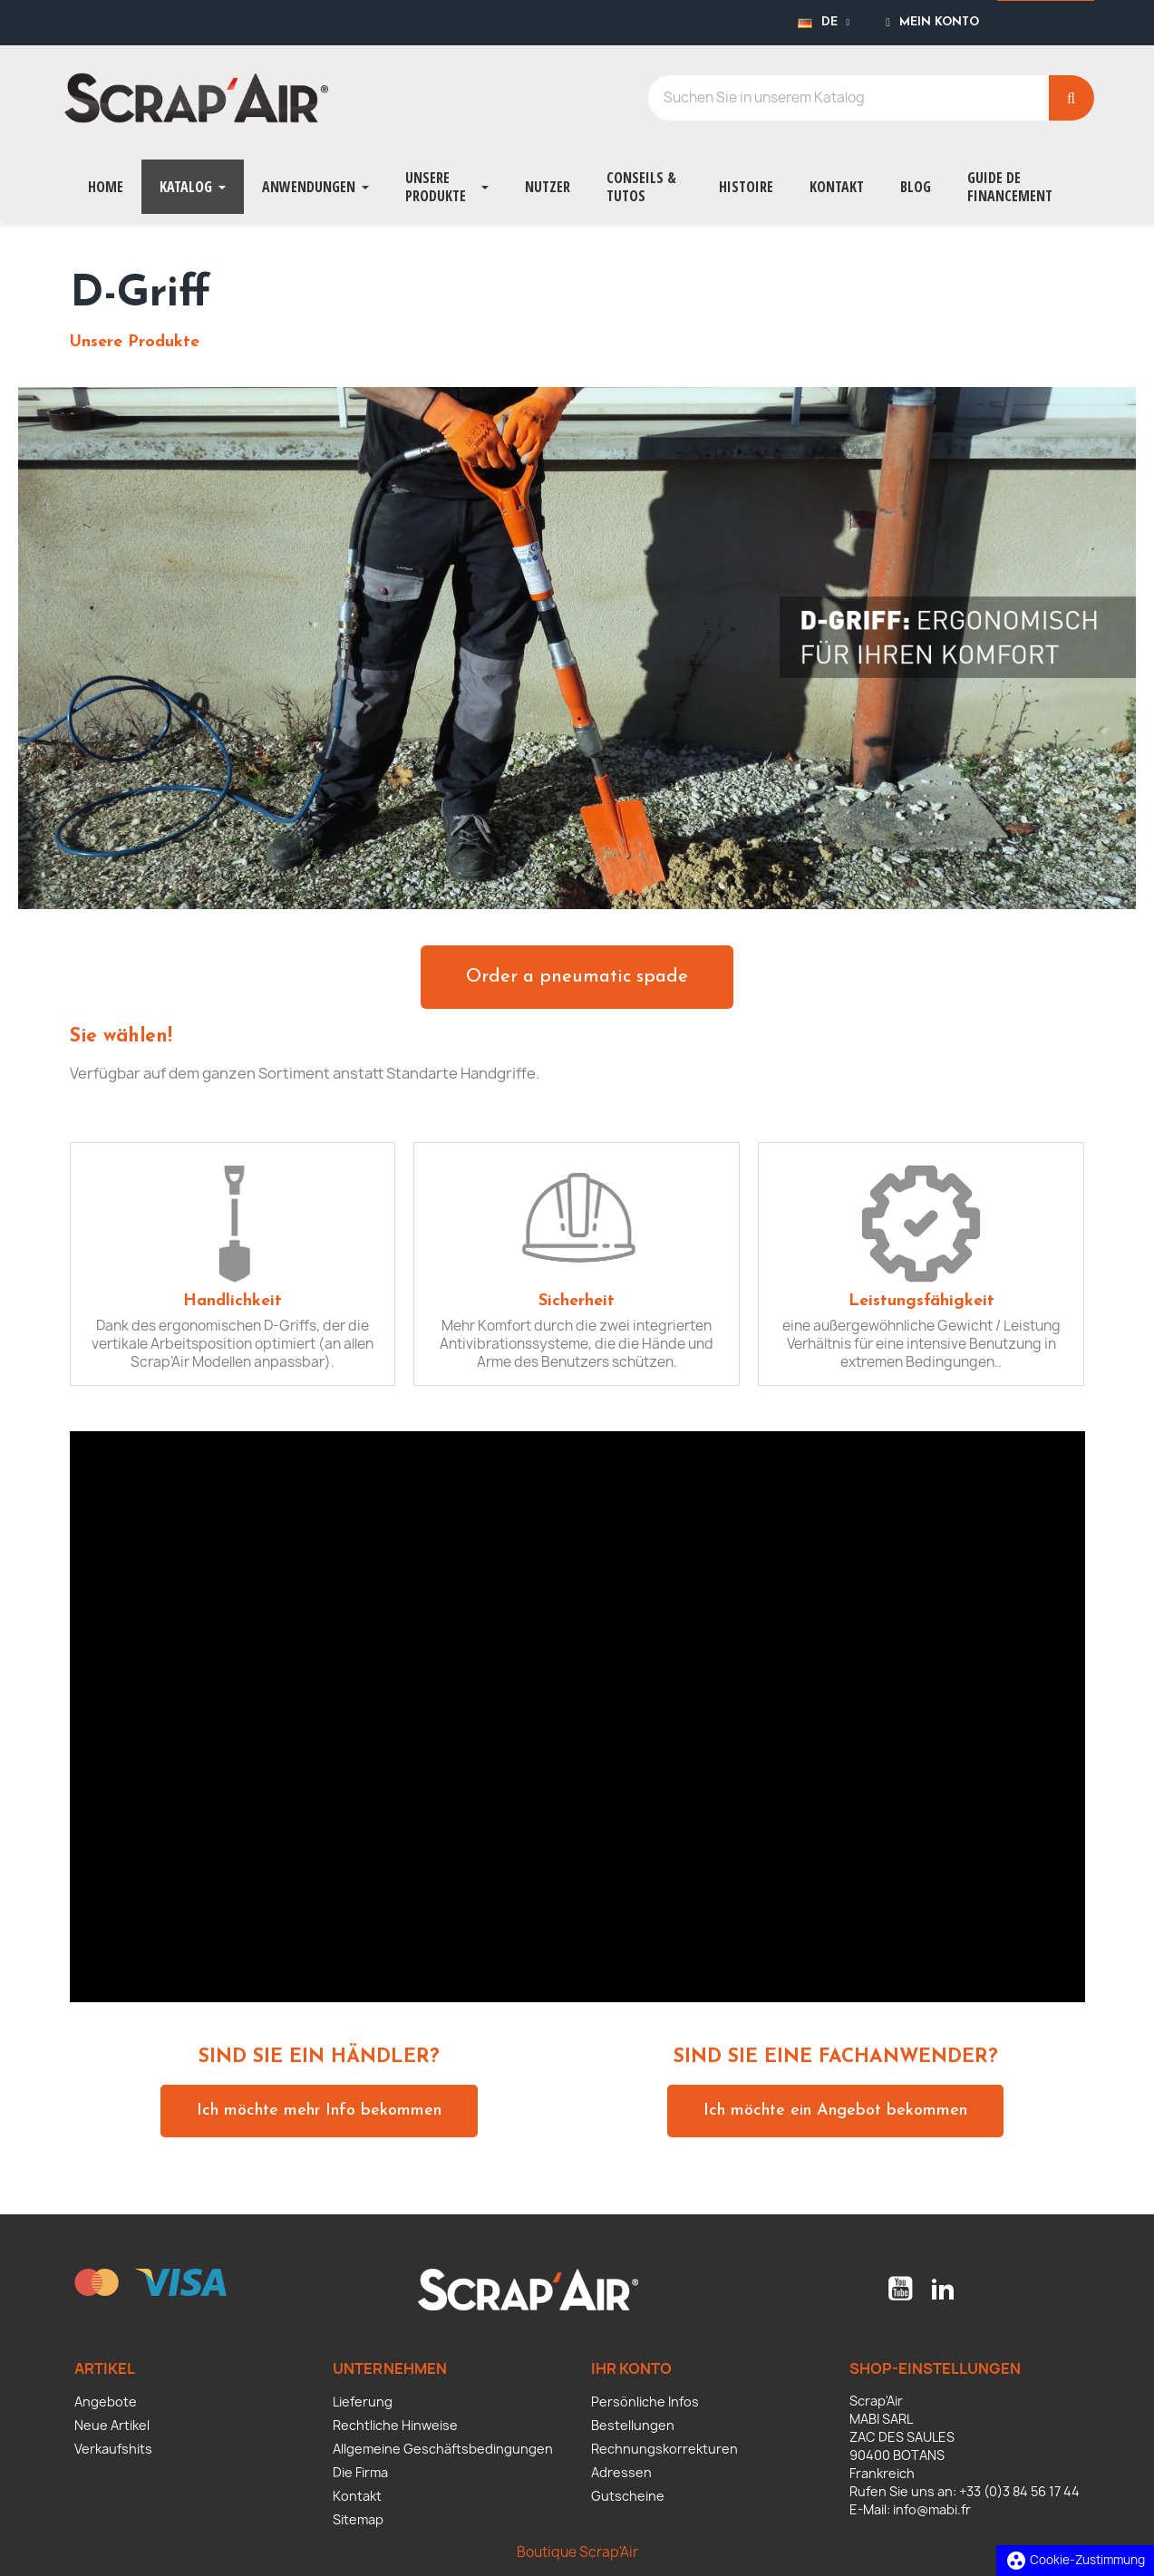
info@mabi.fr (932, 2509)
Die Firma (360, 2472)
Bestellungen (632, 2425)
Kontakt (357, 2495)
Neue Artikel (112, 2425)
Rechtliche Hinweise (395, 2425)
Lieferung (363, 2401)
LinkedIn (943, 2289)
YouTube (900, 2289)
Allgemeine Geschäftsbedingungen (443, 2448)
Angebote (105, 2401)
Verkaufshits (113, 2448)
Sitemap (358, 2519)
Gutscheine (627, 2495)
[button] (577, 977)
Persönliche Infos (645, 2401)
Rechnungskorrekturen (664, 2448)
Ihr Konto (631, 2368)
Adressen (621, 2472)
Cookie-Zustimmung (1075, 2560)
